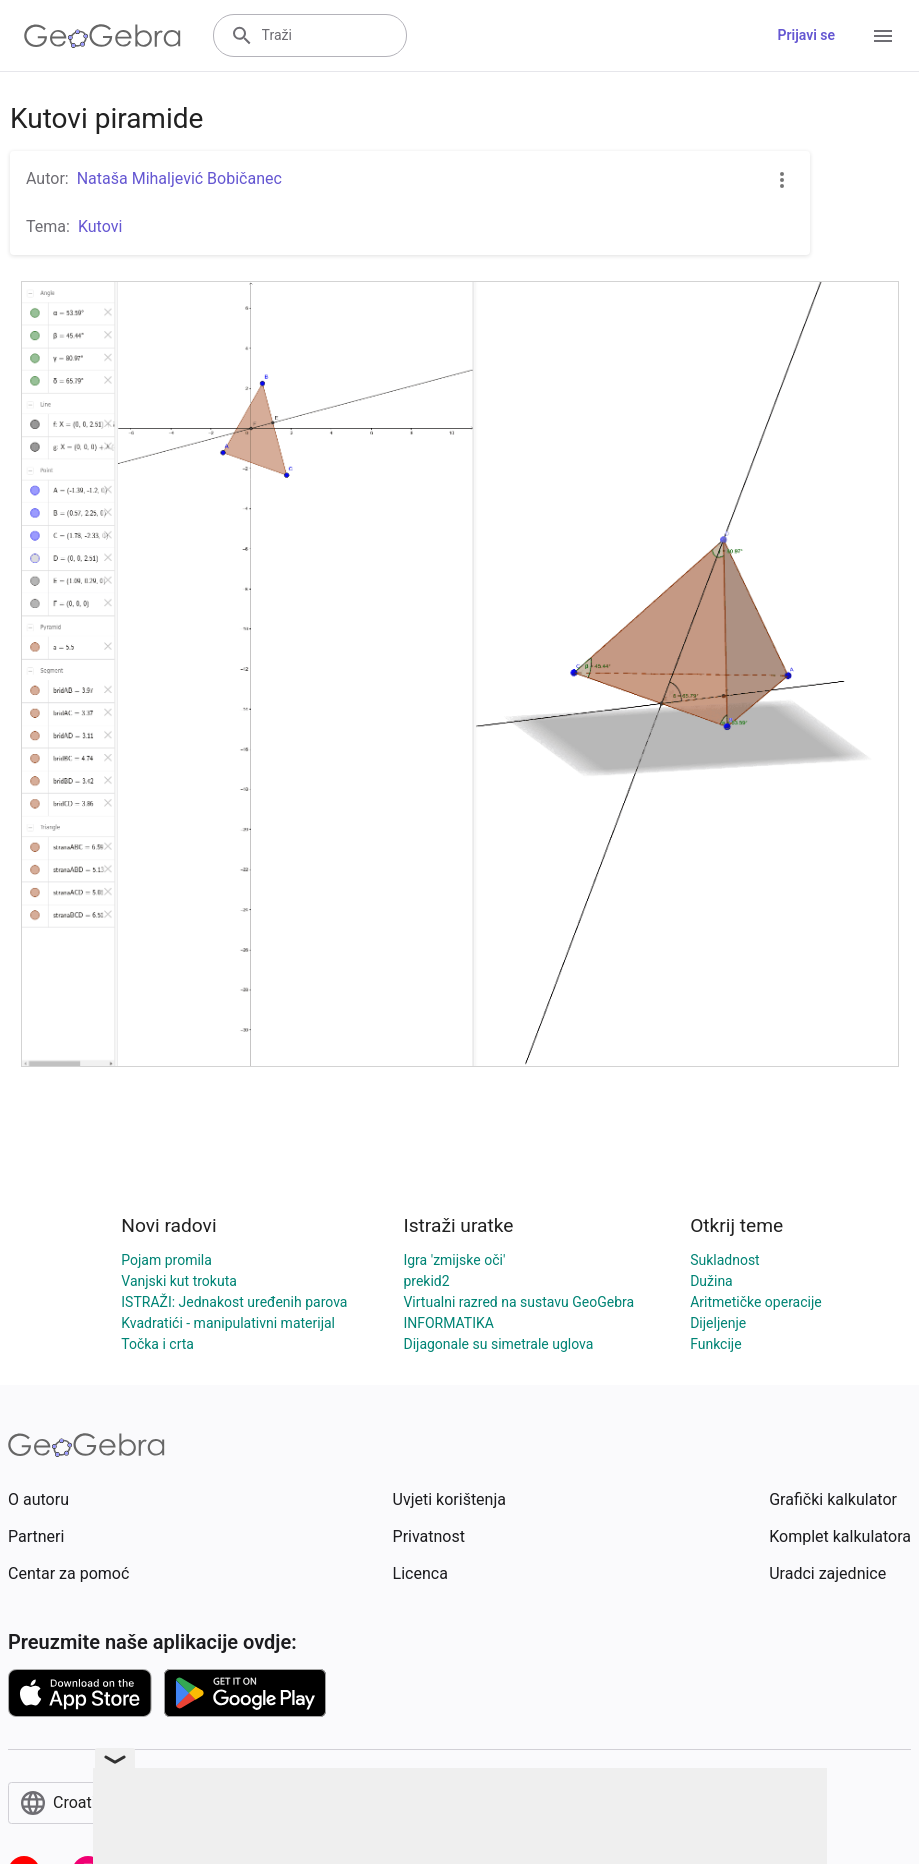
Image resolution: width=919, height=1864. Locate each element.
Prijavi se (806, 35)
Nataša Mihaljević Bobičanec (179, 178)
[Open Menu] (883, 36)
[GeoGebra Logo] (102, 36)
